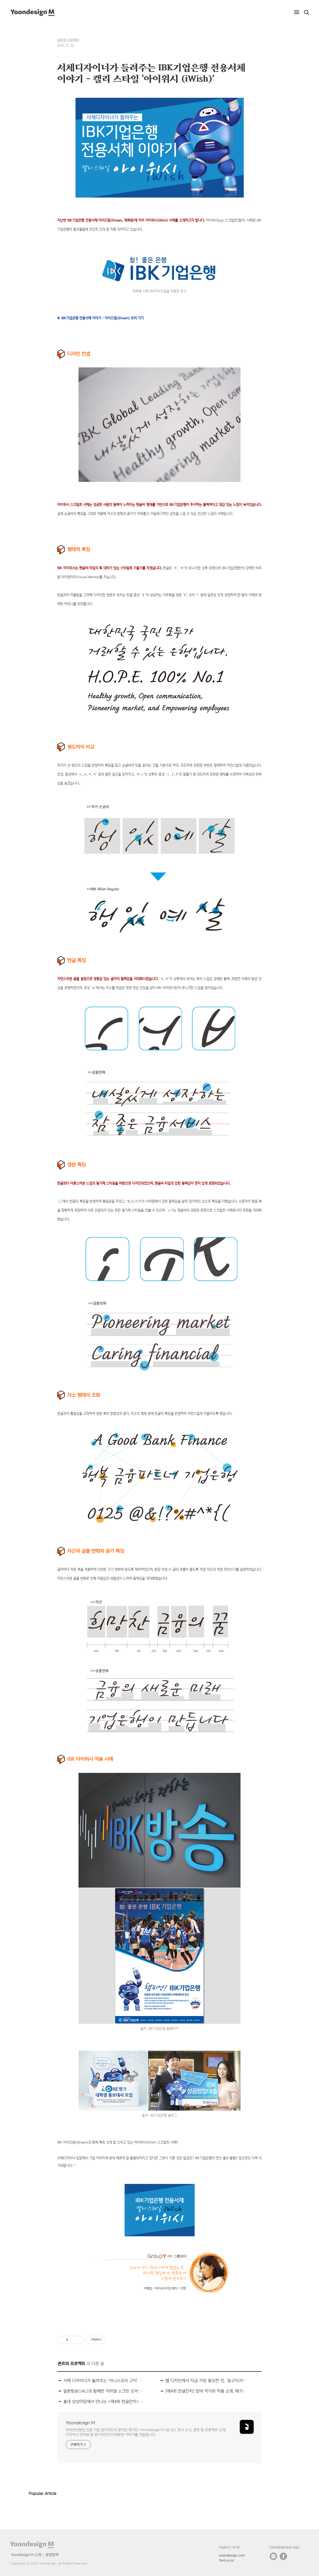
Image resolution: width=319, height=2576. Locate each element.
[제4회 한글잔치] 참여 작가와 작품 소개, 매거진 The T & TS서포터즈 (206, 2391)
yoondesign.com (232, 2555)
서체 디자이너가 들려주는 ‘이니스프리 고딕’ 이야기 (104, 2380)
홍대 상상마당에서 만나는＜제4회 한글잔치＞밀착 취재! (104, 2401)
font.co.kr (226, 2560)
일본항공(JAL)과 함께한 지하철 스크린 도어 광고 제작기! (104, 2391)
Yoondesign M (80, 2422)
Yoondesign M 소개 (26, 2555)
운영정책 (51, 2555)
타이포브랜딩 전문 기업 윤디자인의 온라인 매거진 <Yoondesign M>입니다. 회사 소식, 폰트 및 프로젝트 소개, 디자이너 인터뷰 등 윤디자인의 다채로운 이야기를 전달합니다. (146, 2432)
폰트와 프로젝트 (68, 40)
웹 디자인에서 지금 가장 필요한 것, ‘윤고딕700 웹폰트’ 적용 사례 (206, 2380)
